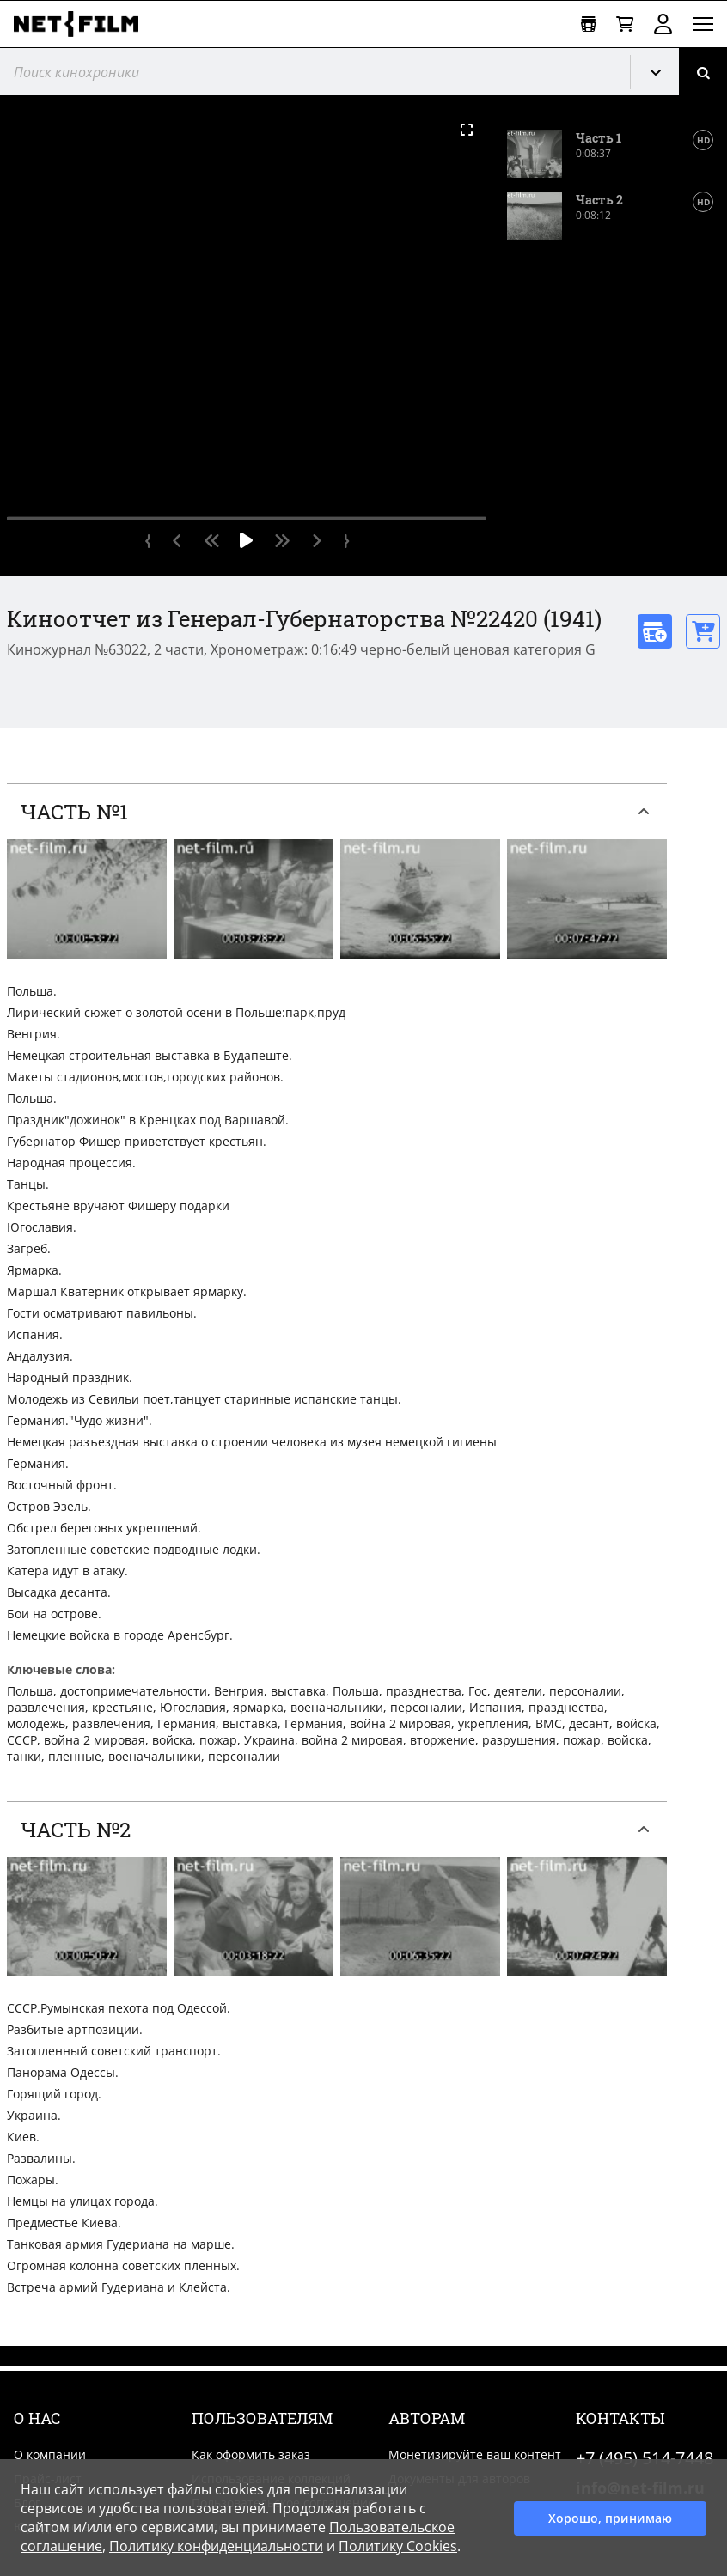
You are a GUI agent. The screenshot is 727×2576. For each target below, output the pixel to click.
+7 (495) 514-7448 (644, 2457)
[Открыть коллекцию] (588, 24)
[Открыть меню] (703, 24)
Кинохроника (662, 72)
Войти (663, 24)
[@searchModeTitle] (308, 71)
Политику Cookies (398, 2545)
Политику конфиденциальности (216, 2545)
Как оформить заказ (251, 2454)
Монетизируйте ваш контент (474, 2454)
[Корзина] (624, 24)
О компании (50, 2454)
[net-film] (82, 24)
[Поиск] (703, 71)
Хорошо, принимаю (610, 2518)
